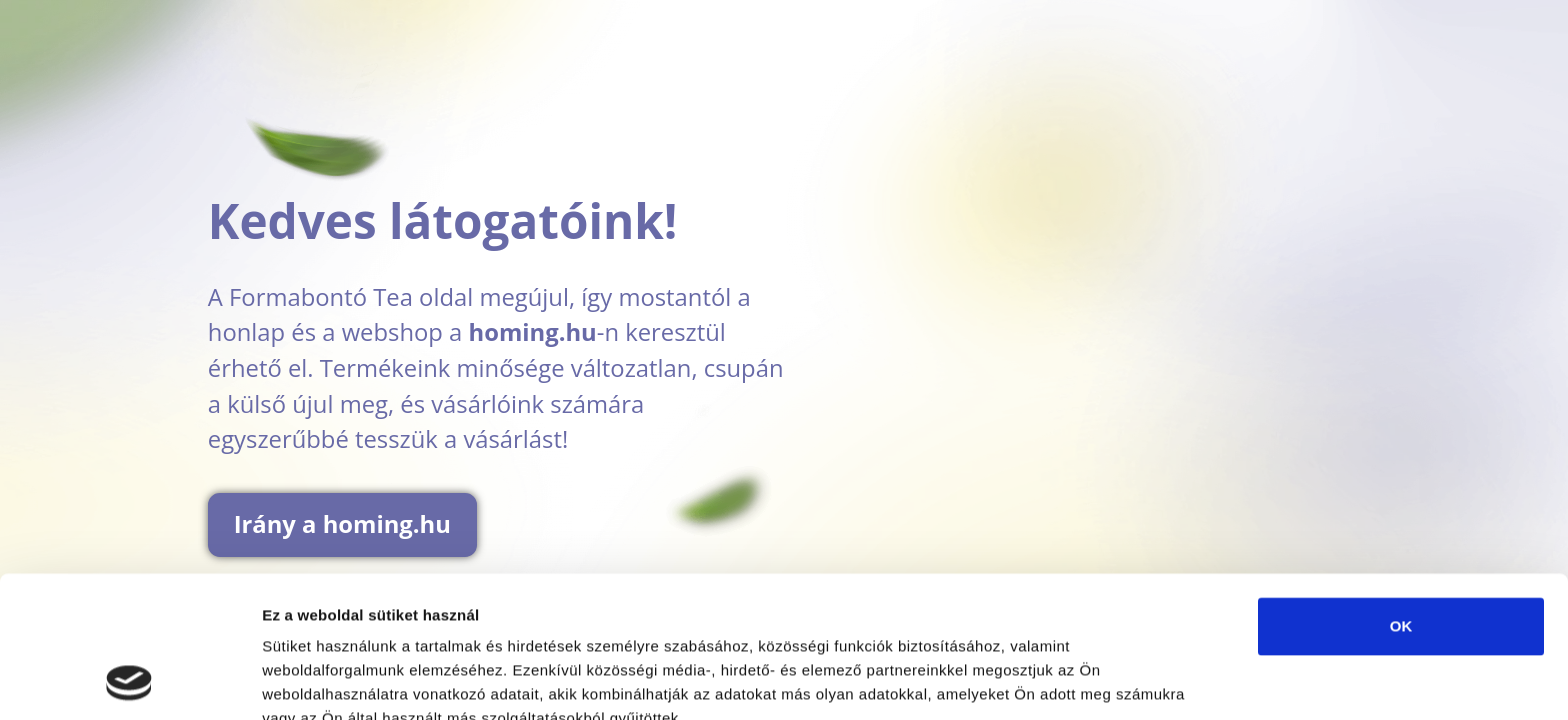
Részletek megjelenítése (349, 680)
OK (1401, 493)
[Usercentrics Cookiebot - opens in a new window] (129, 681)
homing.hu (533, 332)
